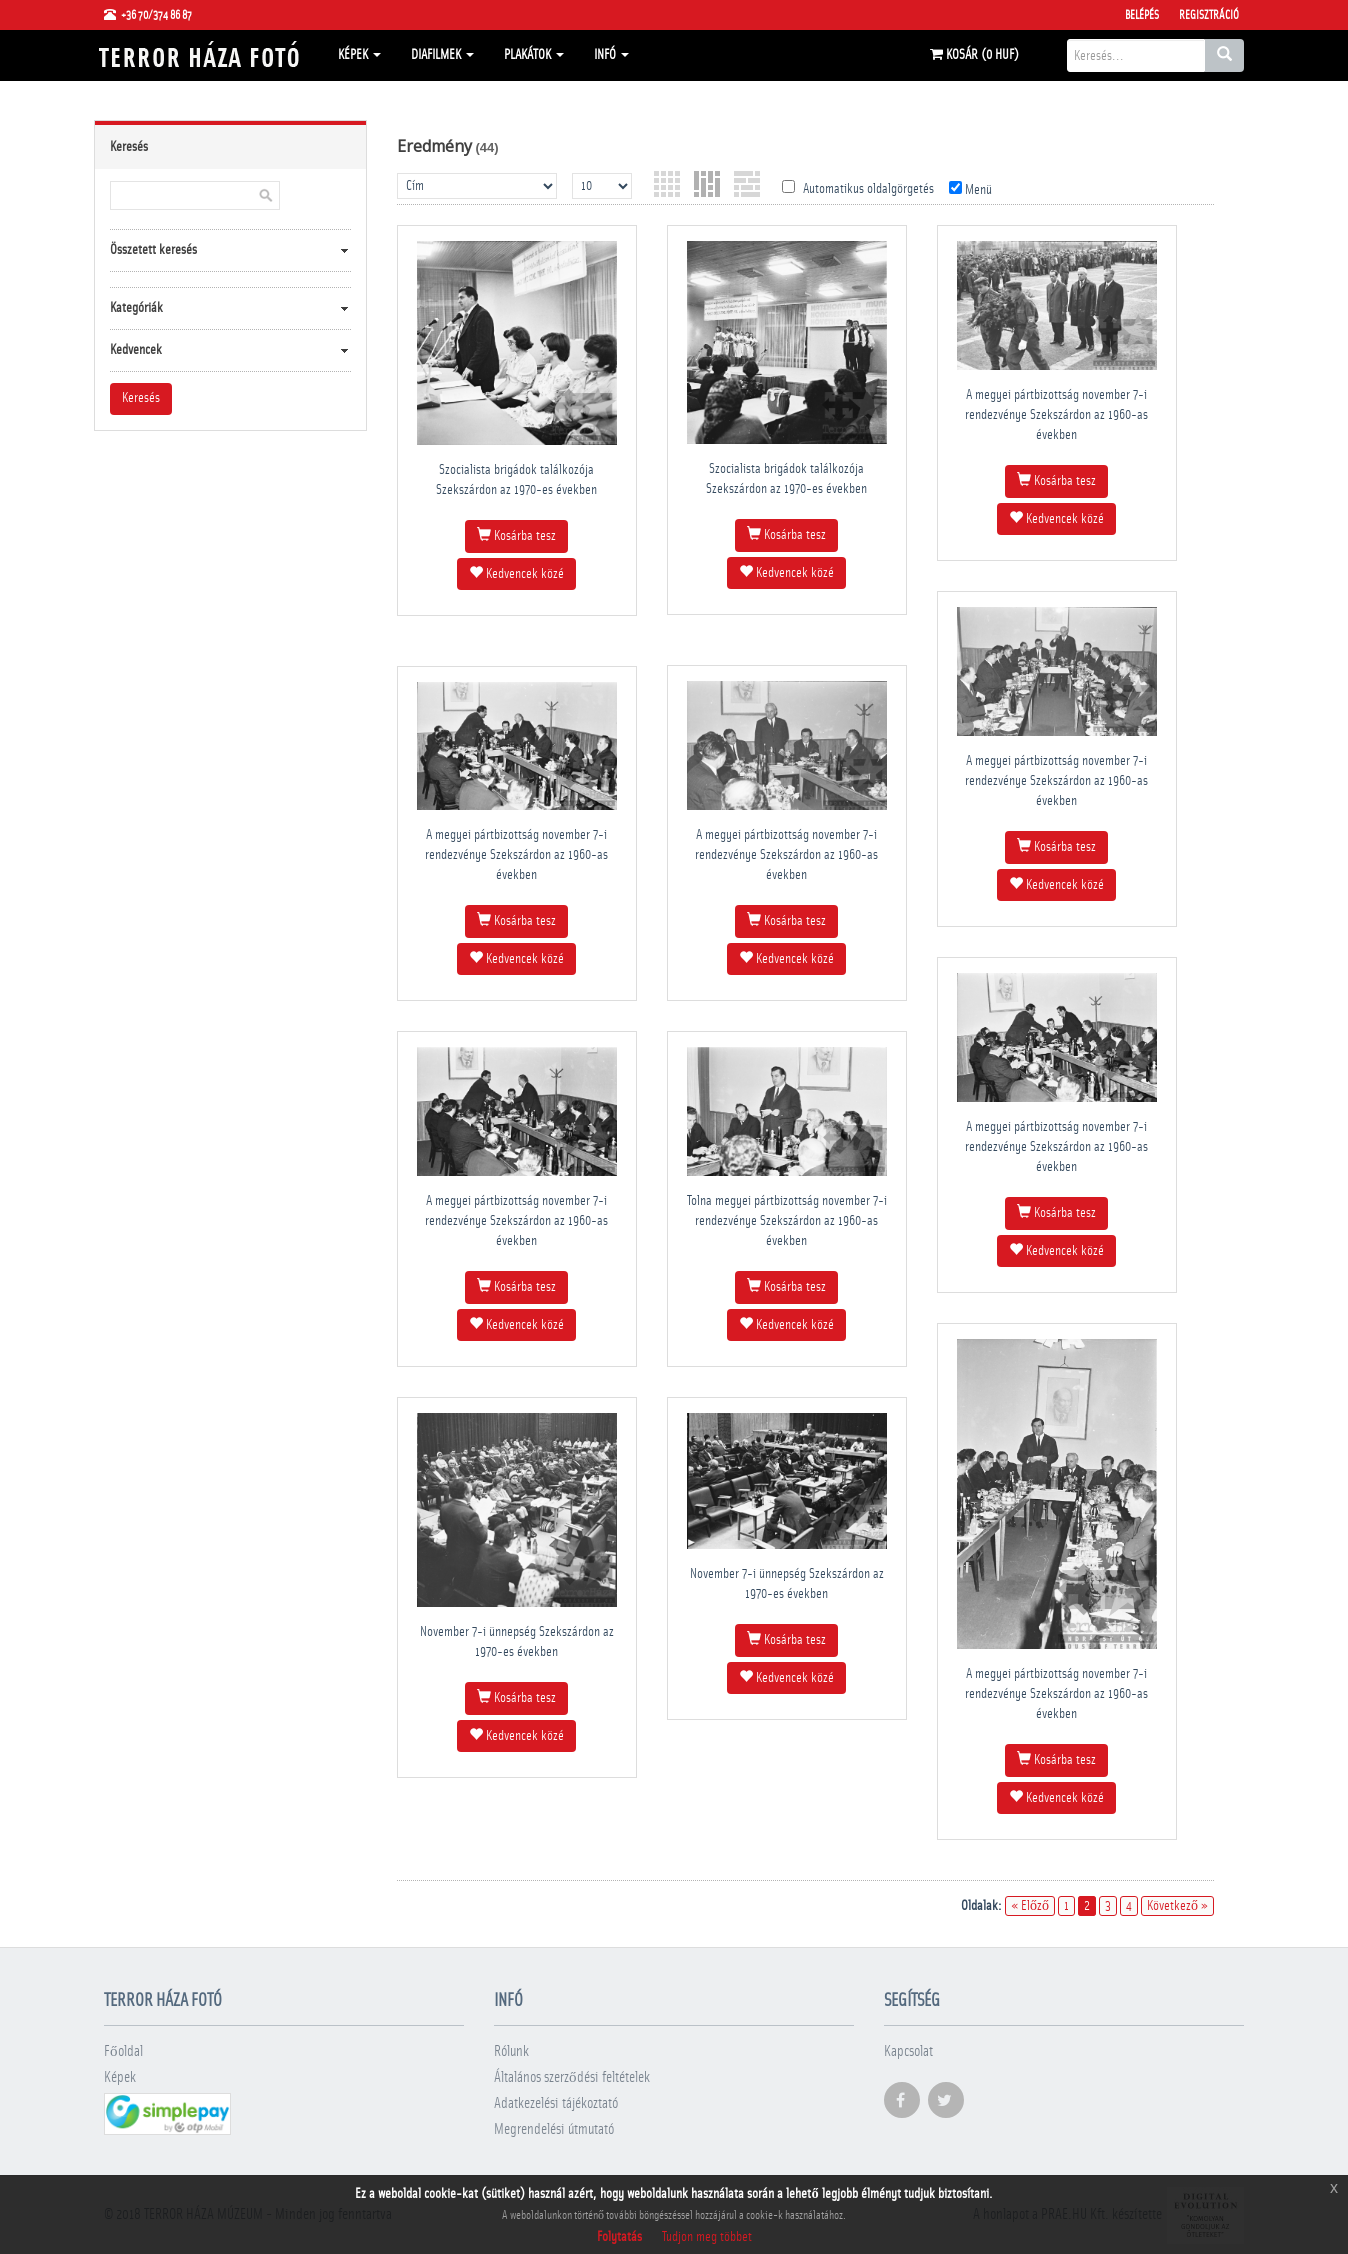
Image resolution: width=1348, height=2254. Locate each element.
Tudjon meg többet (707, 2237)
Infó (611, 55)
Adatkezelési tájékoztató (556, 2103)
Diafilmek (442, 55)
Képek (359, 55)
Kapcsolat (908, 2051)
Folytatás (619, 2237)
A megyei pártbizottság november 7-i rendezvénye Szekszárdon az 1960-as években (1056, 415)
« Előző (1030, 1906)
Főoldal (123, 2051)
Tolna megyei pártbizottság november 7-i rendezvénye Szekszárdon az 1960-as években (787, 1221)
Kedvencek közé (516, 573)
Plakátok (534, 55)
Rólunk (511, 2051)
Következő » (1177, 1906)
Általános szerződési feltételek (572, 2077)
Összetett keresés (153, 250)
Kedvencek (136, 350)
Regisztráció (1209, 15)
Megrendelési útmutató (554, 2129)
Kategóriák (136, 308)
